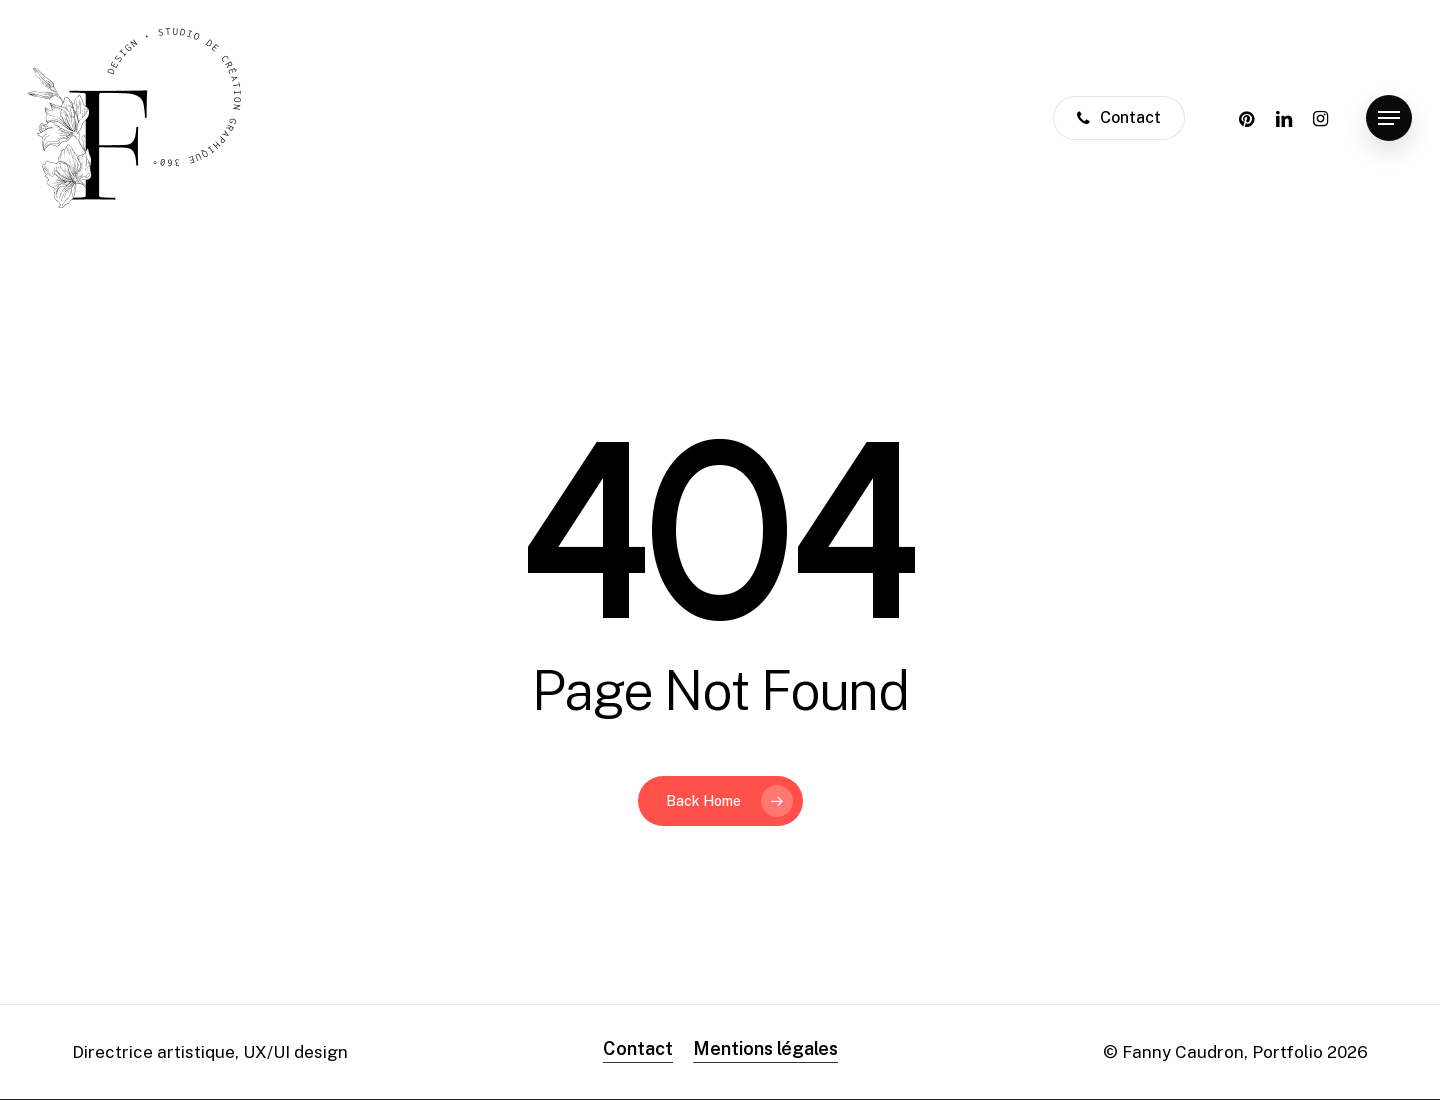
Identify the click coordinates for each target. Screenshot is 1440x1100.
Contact (638, 1048)
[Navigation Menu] (1389, 118)
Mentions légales (765, 1048)
